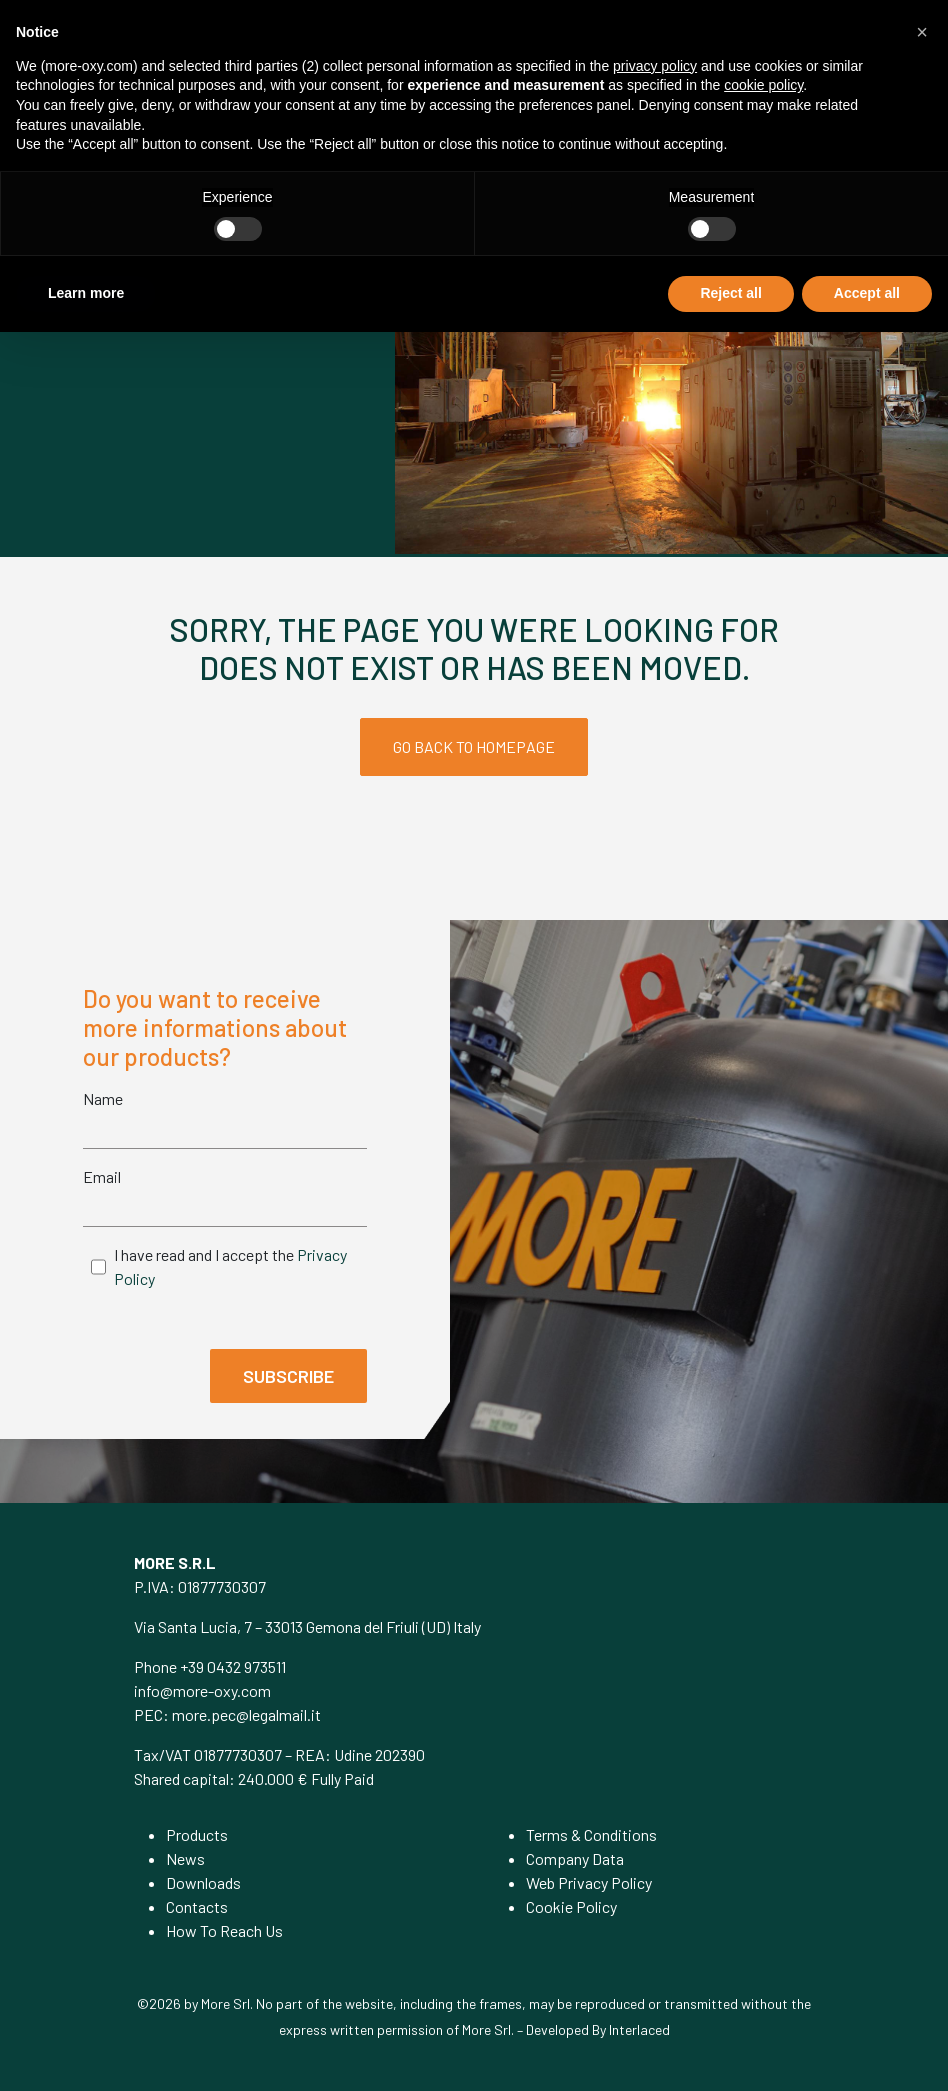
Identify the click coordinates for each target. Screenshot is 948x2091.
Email (102, 1176)
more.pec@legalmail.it (246, 1714)
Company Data (575, 1858)
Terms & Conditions (591, 1834)
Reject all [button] (730, 293)
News (185, 1858)
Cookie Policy (571, 1906)
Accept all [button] (867, 293)
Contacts (197, 1906)
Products (197, 1834)
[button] (922, 32)
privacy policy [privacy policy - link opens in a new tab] (655, 66)
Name (103, 1098)
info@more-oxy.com (202, 1690)
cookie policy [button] (763, 85)
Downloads (203, 1882)
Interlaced (639, 2029)
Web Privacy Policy (589, 1882)
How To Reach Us (224, 1930)
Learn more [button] (86, 293)
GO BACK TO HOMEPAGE (474, 746)
